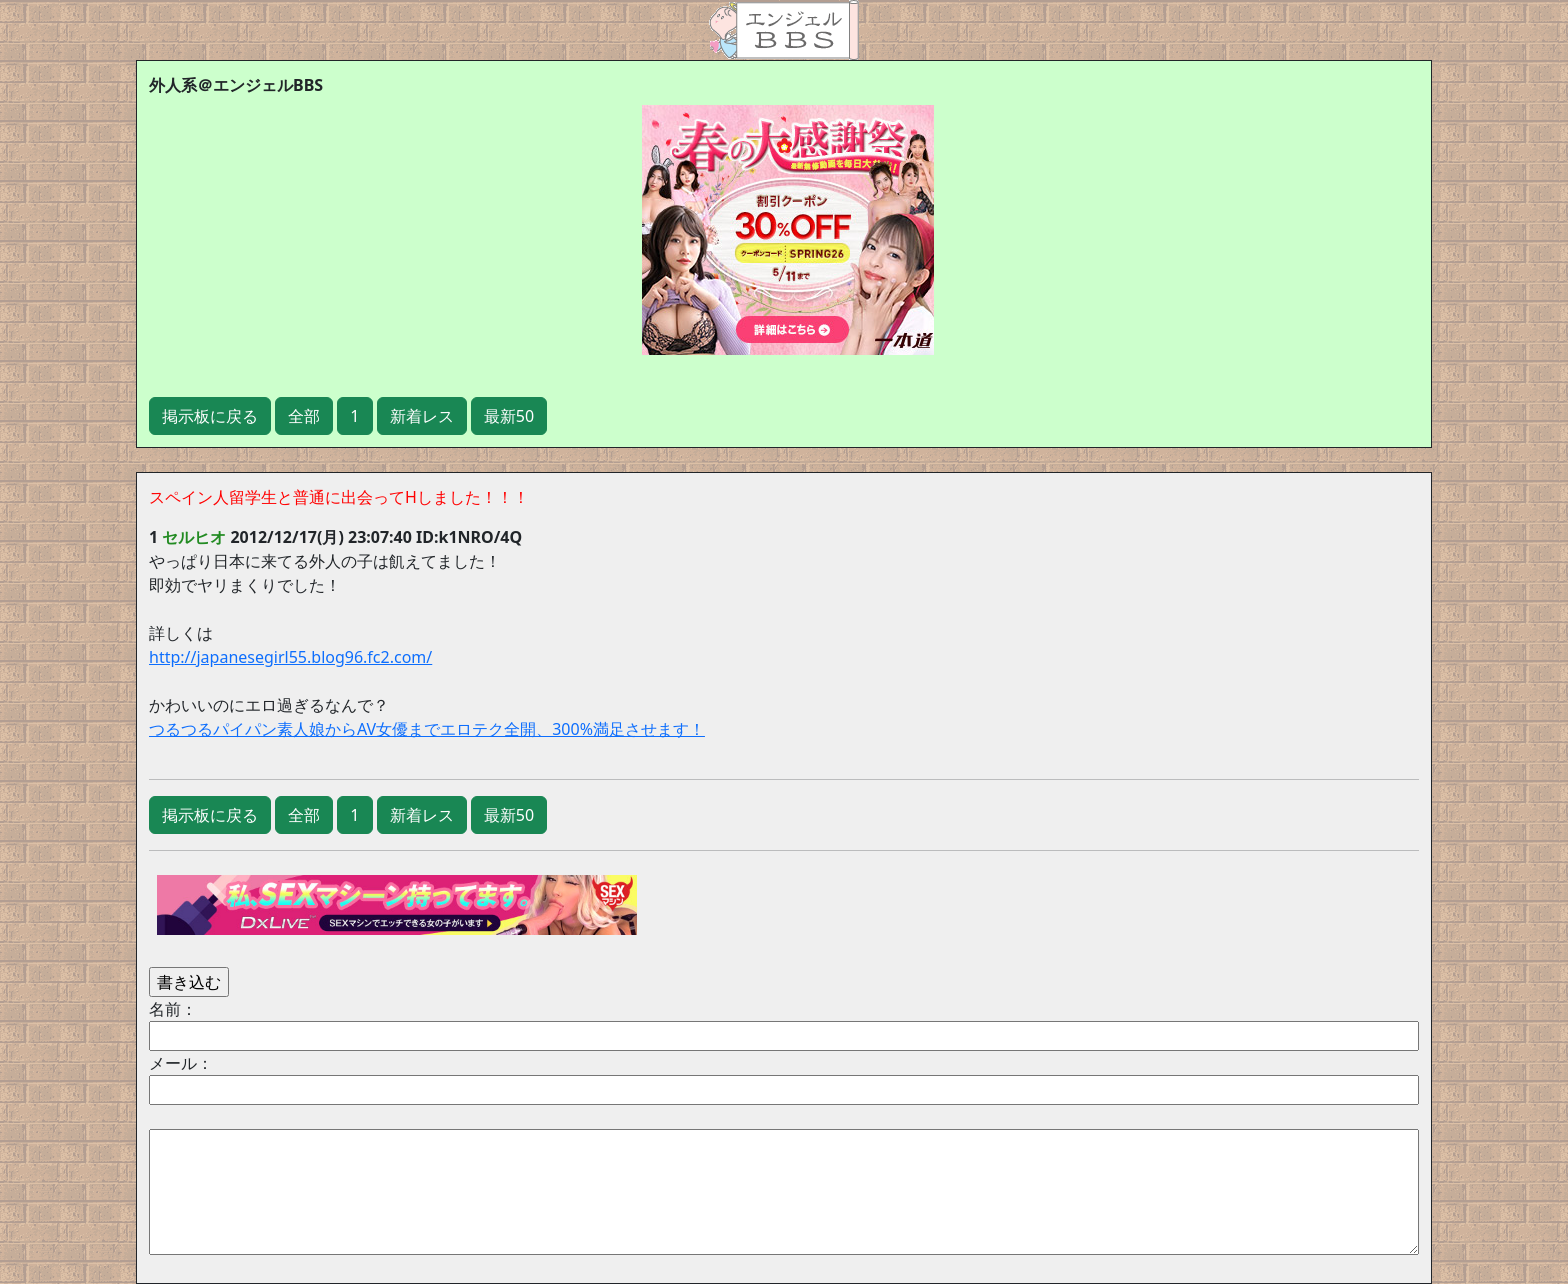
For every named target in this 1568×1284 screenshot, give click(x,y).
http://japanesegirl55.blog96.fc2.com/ (290, 657)
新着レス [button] (422, 416)
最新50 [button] (509, 416)
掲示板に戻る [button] (210, 416)
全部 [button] (304, 416)
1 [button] (354, 416)
